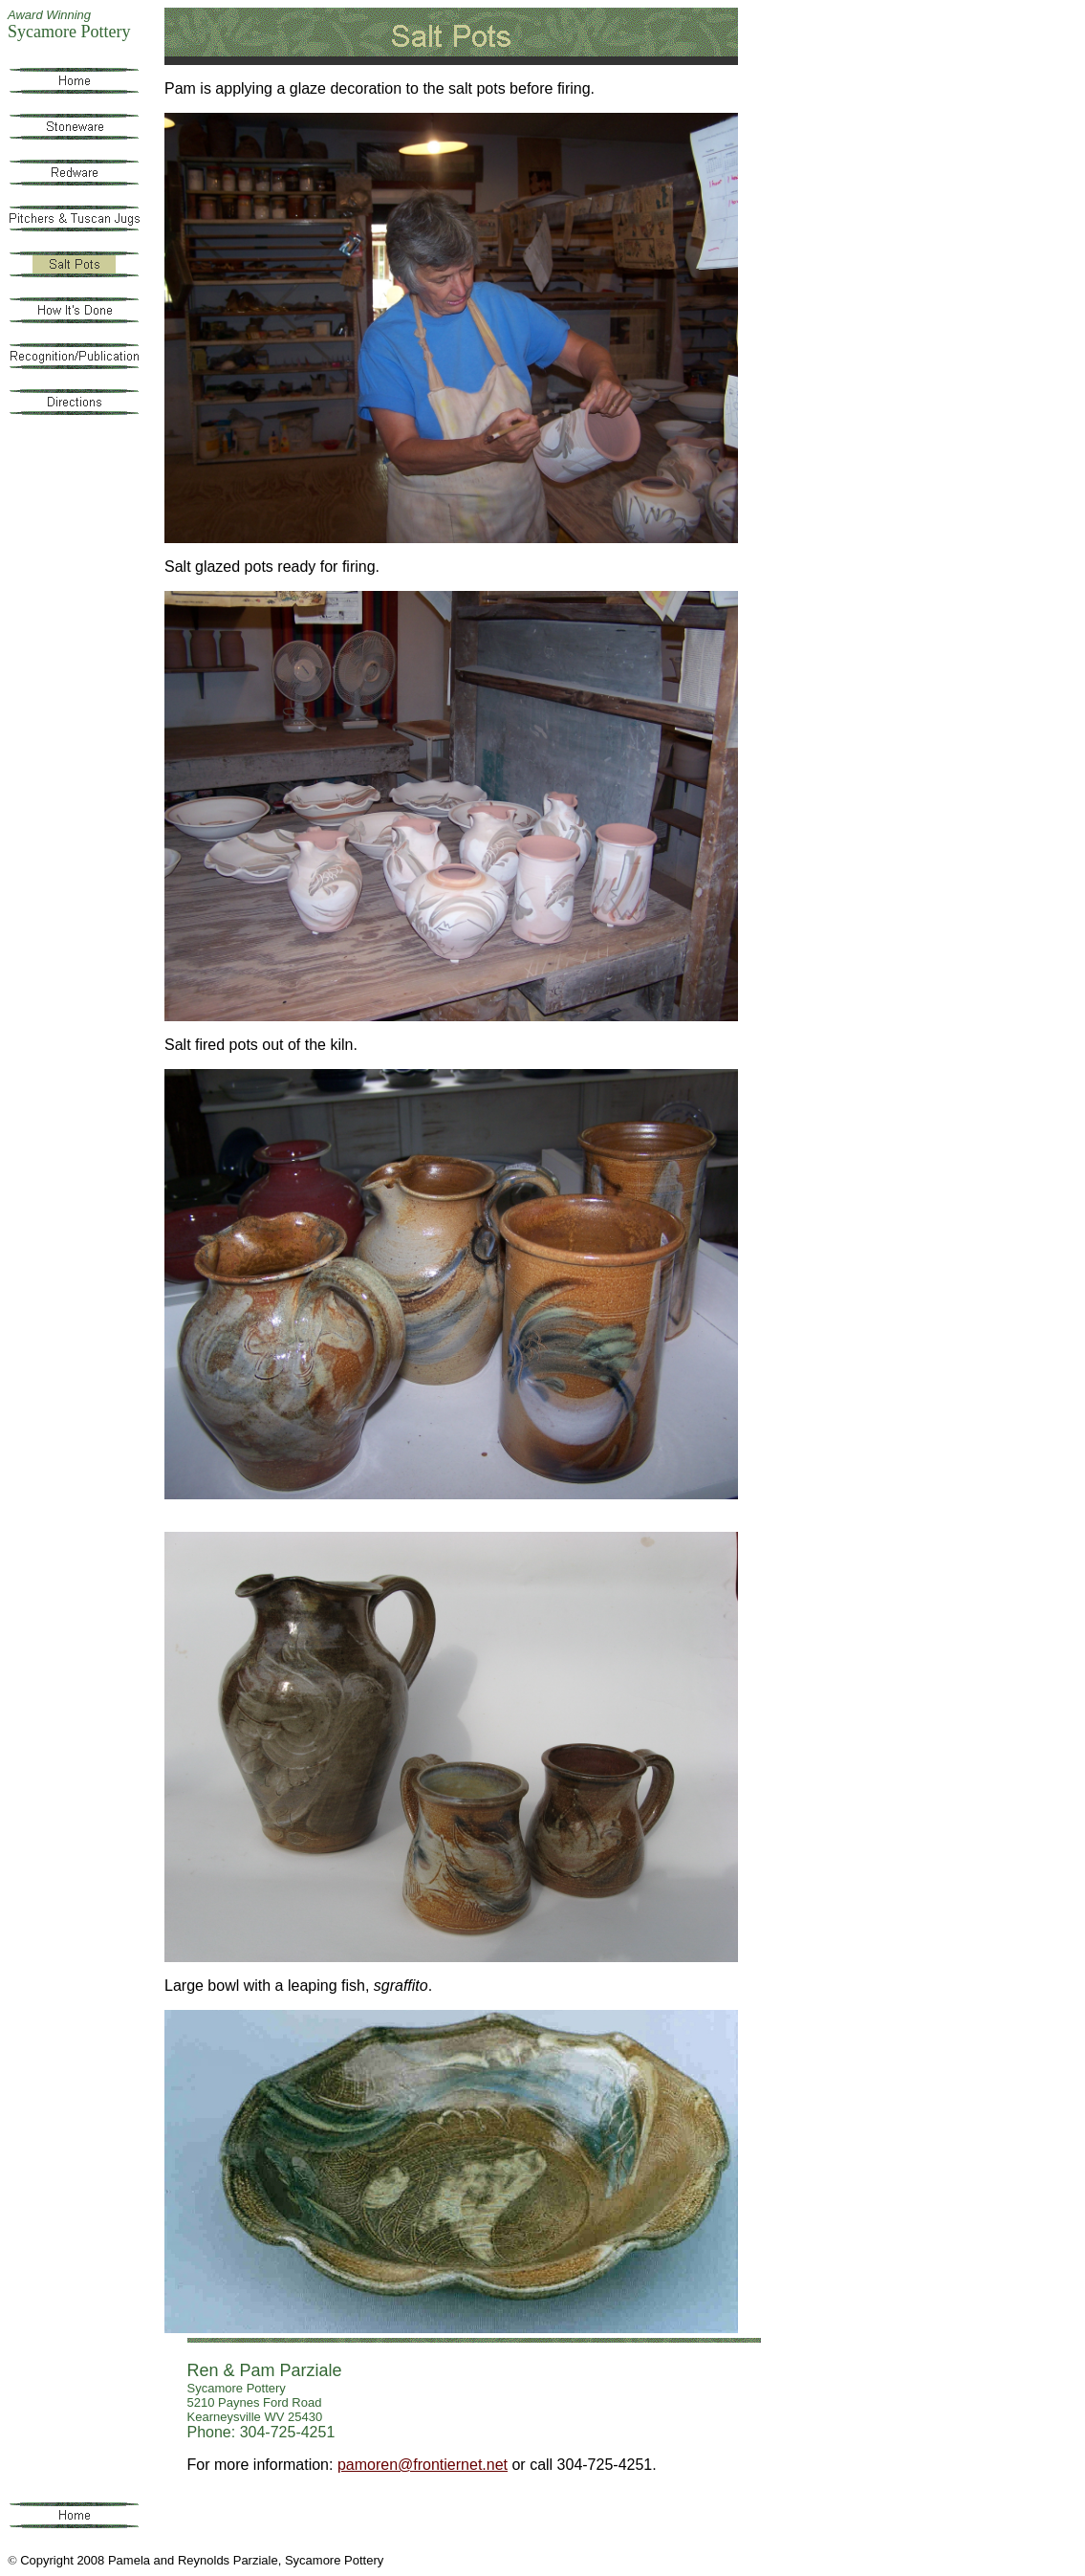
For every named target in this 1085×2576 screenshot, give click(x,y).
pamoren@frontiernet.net (422, 2464)
